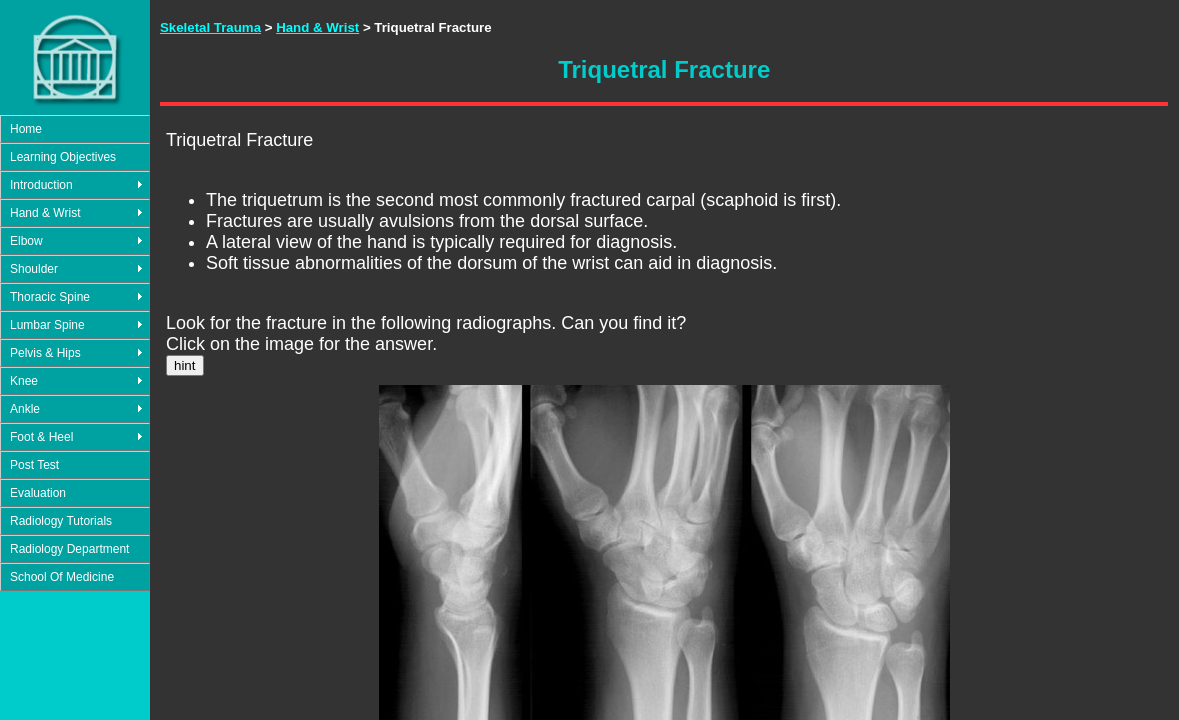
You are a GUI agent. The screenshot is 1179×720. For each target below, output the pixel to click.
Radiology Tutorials (61, 521)
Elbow (26, 241)
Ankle (25, 409)
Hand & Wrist (45, 213)
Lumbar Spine (47, 325)
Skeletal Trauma (210, 27)
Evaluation (38, 493)
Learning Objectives (63, 157)
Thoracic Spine (50, 297)
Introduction (41, 185)
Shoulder (34, 269)
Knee (24, 381)
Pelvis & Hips (45, 353)
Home (26, 129)
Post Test (34, 465)
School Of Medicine (62, 577)
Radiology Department (69, 549)
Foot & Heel (41, 437)
